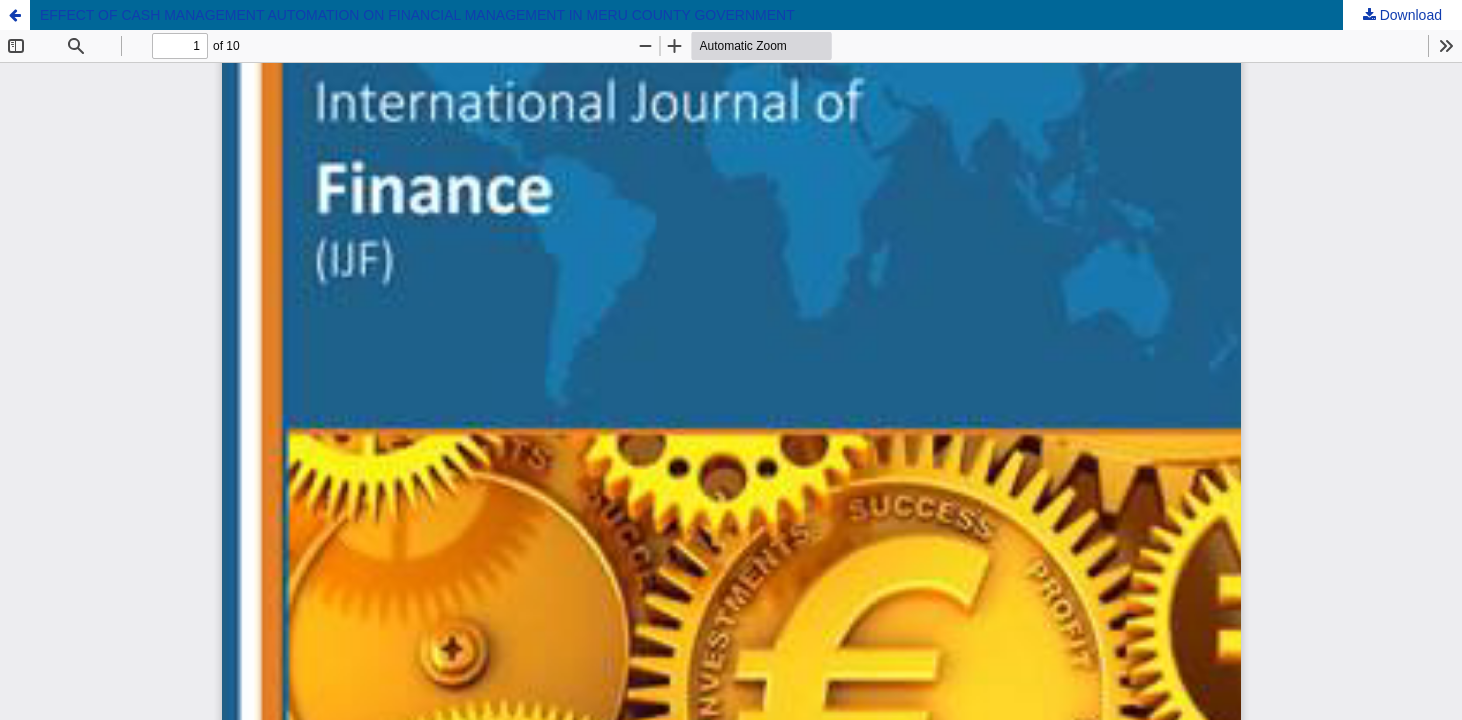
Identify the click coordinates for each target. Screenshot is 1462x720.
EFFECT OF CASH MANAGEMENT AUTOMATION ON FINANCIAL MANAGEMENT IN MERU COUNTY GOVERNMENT (417, 15)
